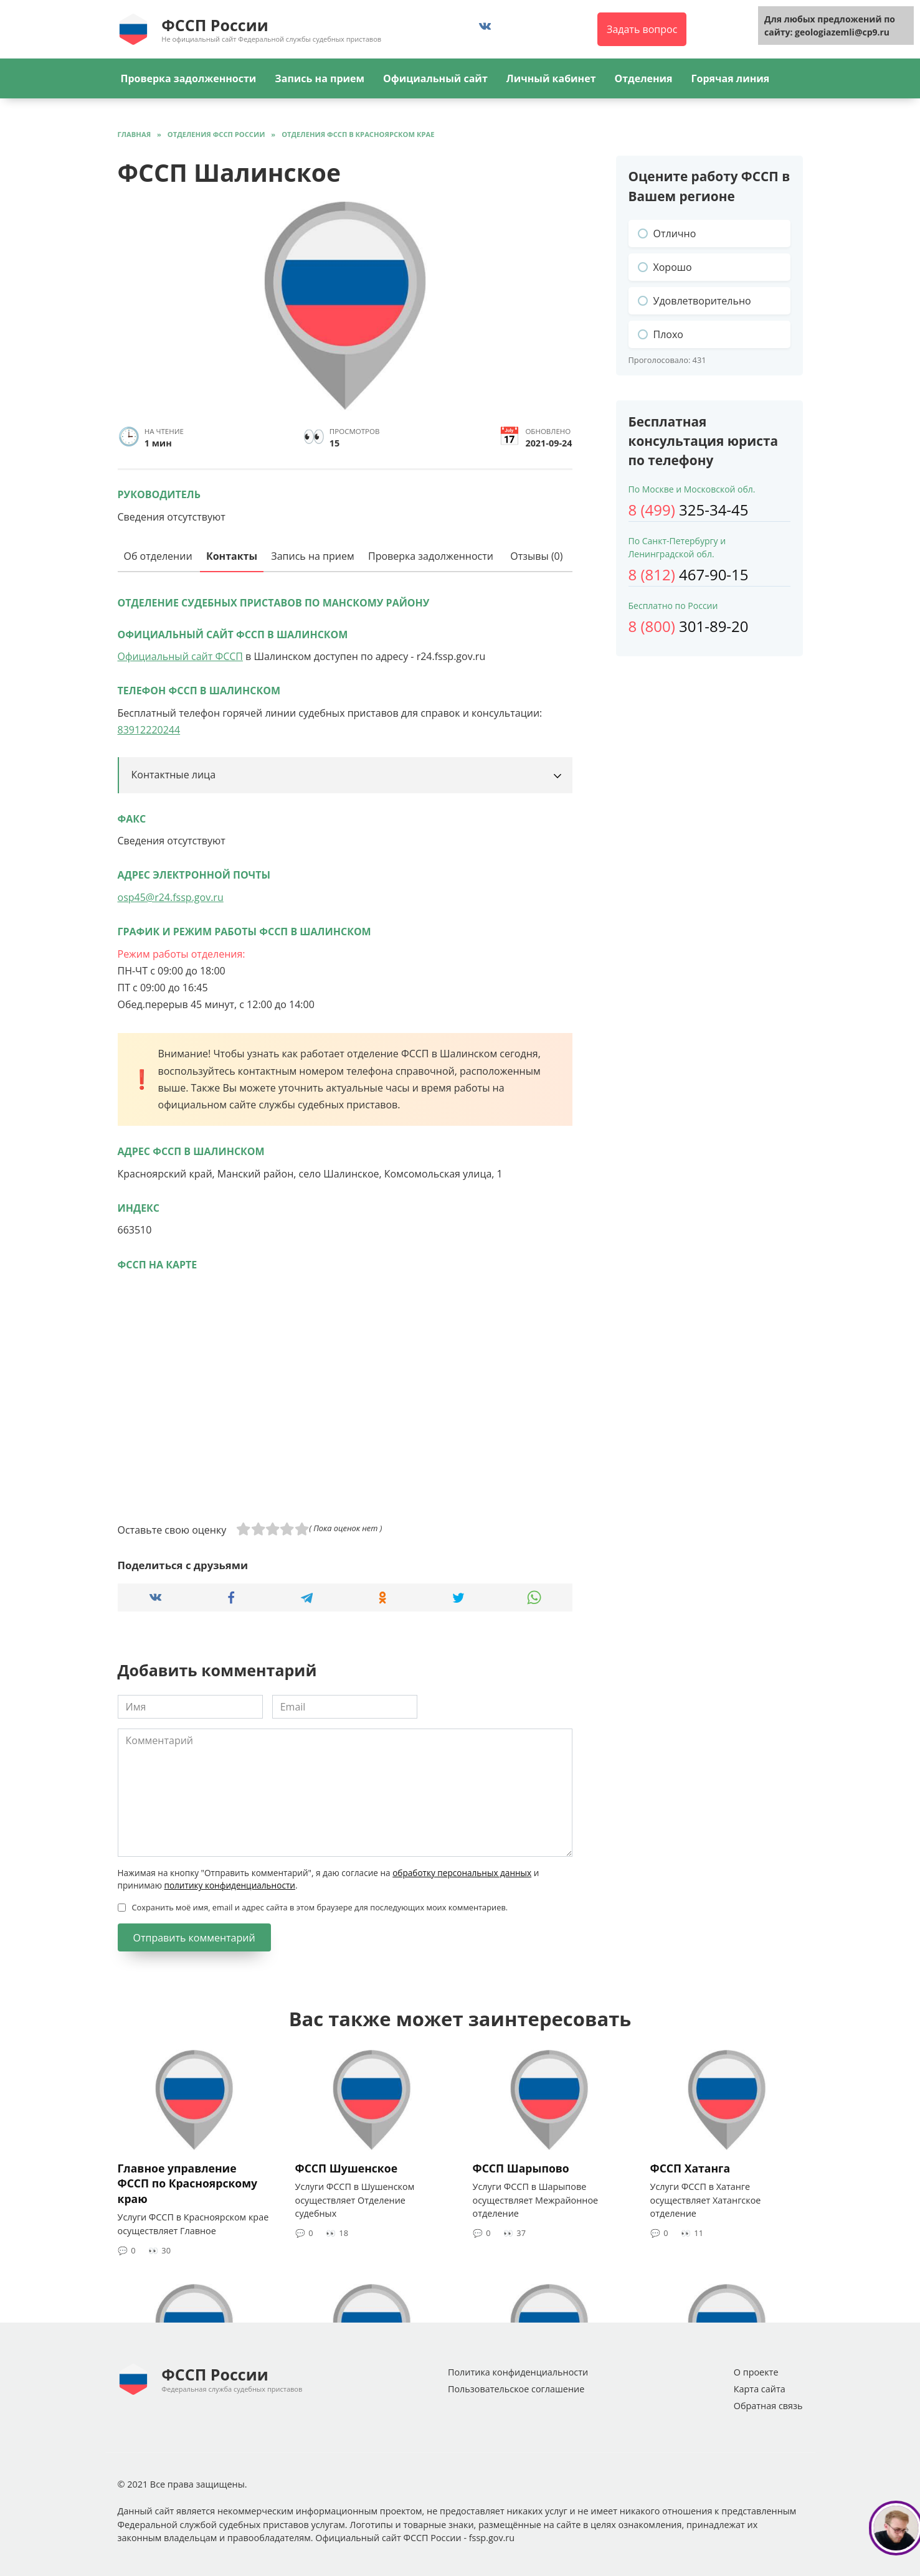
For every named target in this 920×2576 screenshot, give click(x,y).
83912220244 (149, 730)
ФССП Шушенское (346, 2167)
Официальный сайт (435, 78)
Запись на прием (319, 78)
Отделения (644, 78)
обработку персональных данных (461, 1873)
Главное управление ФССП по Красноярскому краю (188, 2183)
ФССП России (214, 24)
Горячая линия (730, 78)
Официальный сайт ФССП (180, 656)
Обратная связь (768, 2406)
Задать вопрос (642, 29)
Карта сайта (759, 2389)
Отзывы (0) (536, 556)
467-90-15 (688, 574)
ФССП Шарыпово (521, 2167)
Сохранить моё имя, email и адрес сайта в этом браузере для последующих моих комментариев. (320, 1907)
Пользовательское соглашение (516, 2389)
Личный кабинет (551, 78)
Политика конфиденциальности (518, 2372)
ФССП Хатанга (690, 2167)
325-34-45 (688, 509)
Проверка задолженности (189, 78)
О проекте (756, 2372)
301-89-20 (688, 626)
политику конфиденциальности (229, 1885)
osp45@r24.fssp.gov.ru (171, 897)
